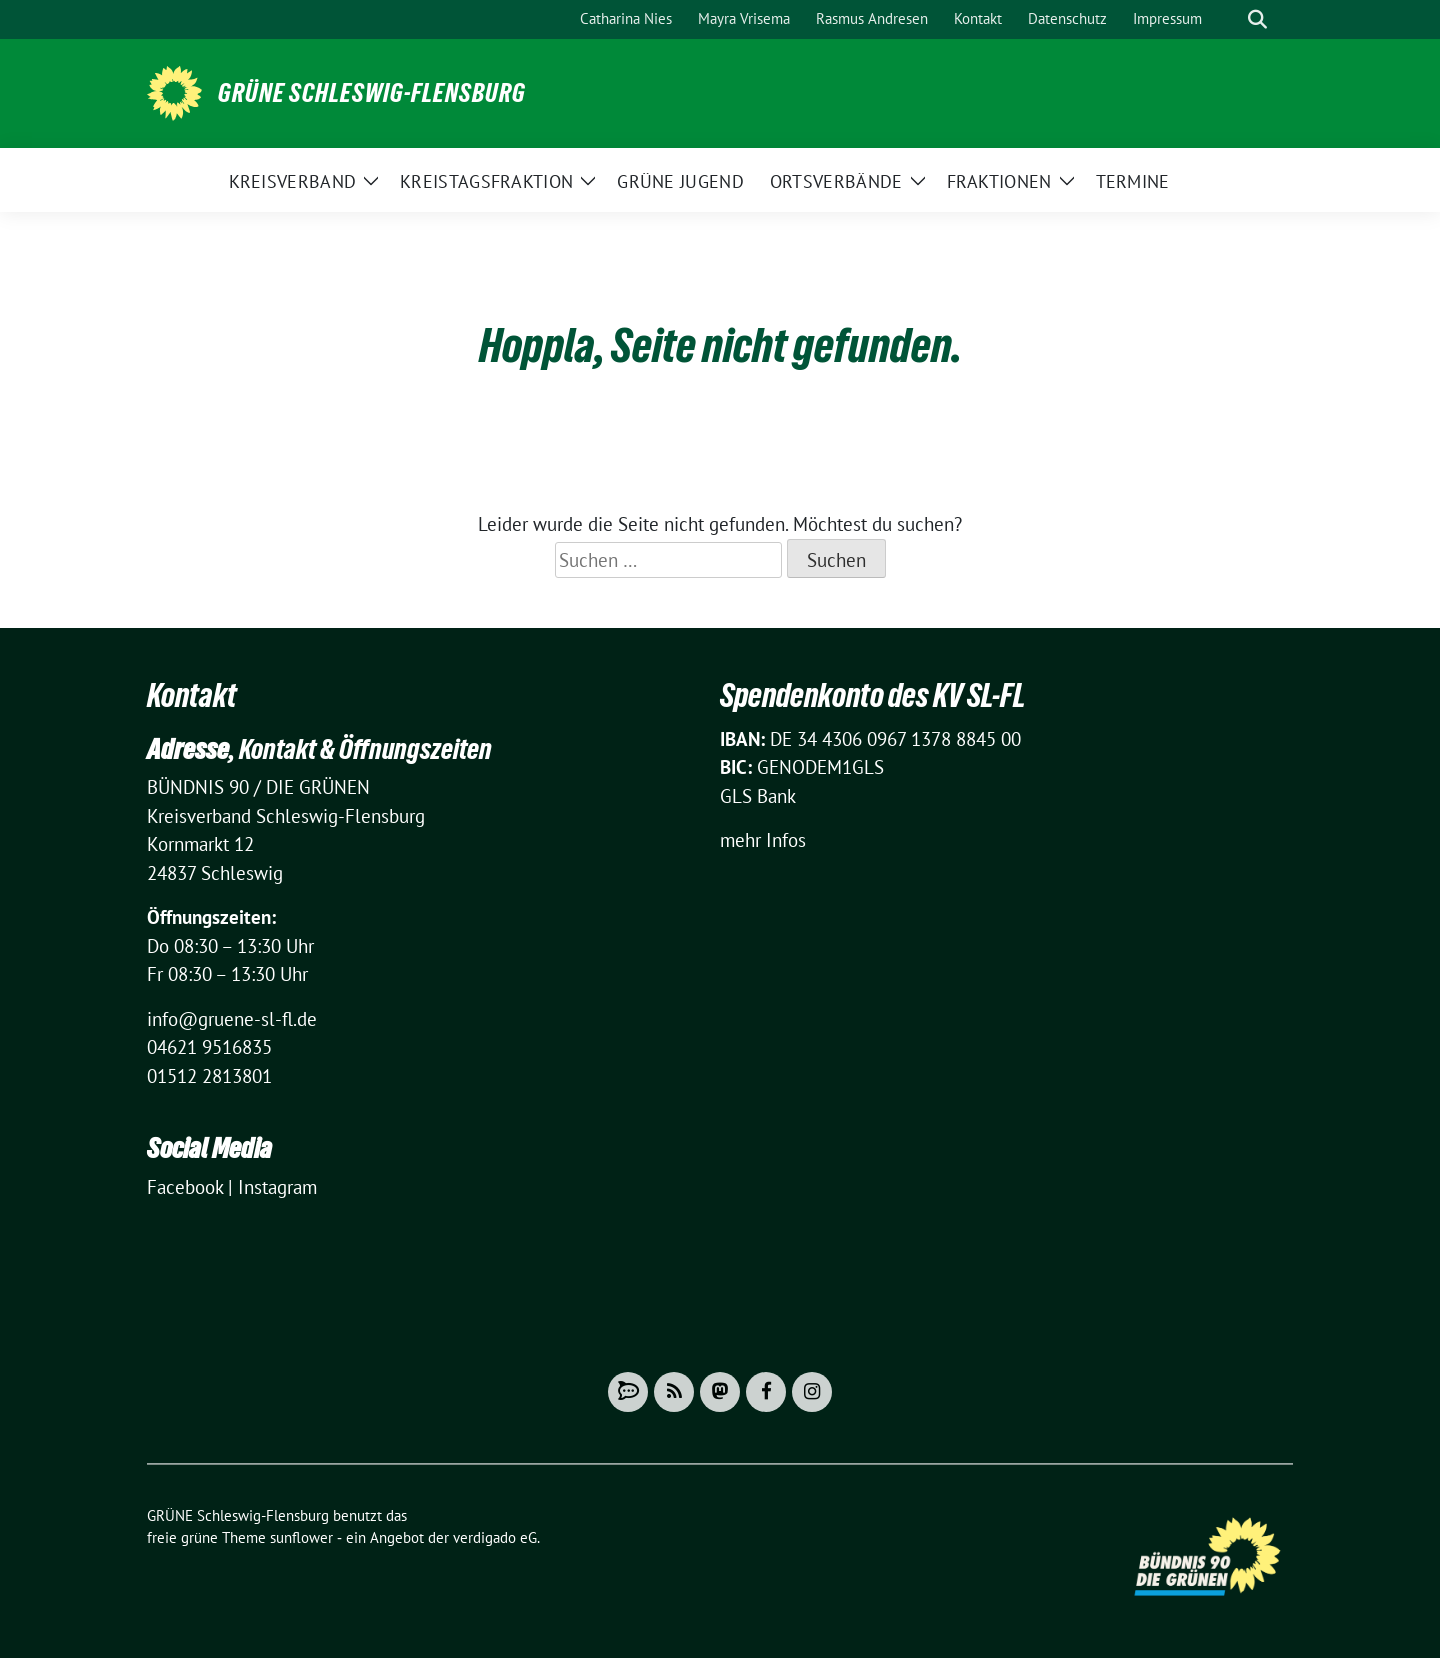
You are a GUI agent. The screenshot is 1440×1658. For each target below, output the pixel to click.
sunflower (301, 1537)
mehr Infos (763, 840)
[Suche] (1229, 19)
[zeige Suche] (1257, 19)
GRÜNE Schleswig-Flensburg (372, 93)
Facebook (185, 1187)
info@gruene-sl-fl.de (232, 1019)
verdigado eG (495, 1537)
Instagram (277, 1187)
